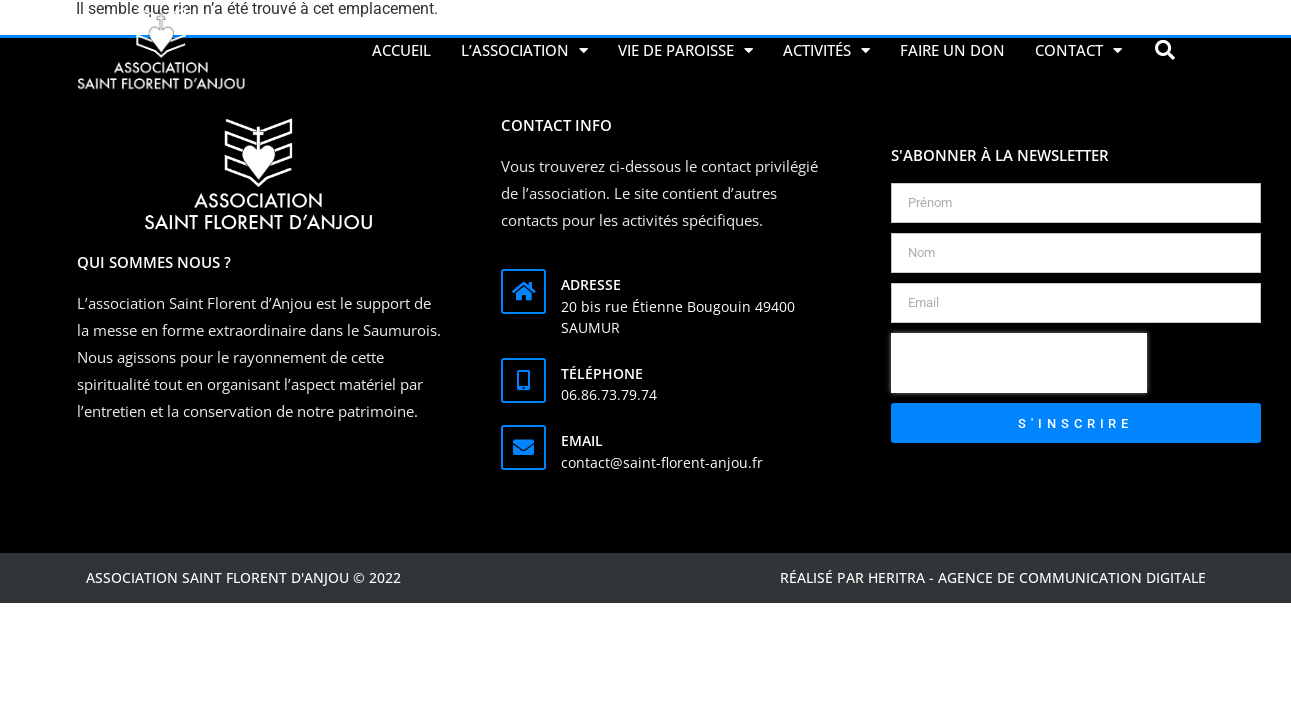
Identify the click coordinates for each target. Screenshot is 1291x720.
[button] (1165, 50)
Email (582, 440)
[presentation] (1019, 363)
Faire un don (952, 50)
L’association (524, 50)
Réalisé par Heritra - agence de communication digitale (993, 577)
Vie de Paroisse (685, 50)
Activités (826, 50)
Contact (1078, 50)
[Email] (523, 447)
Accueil (401, 50)
